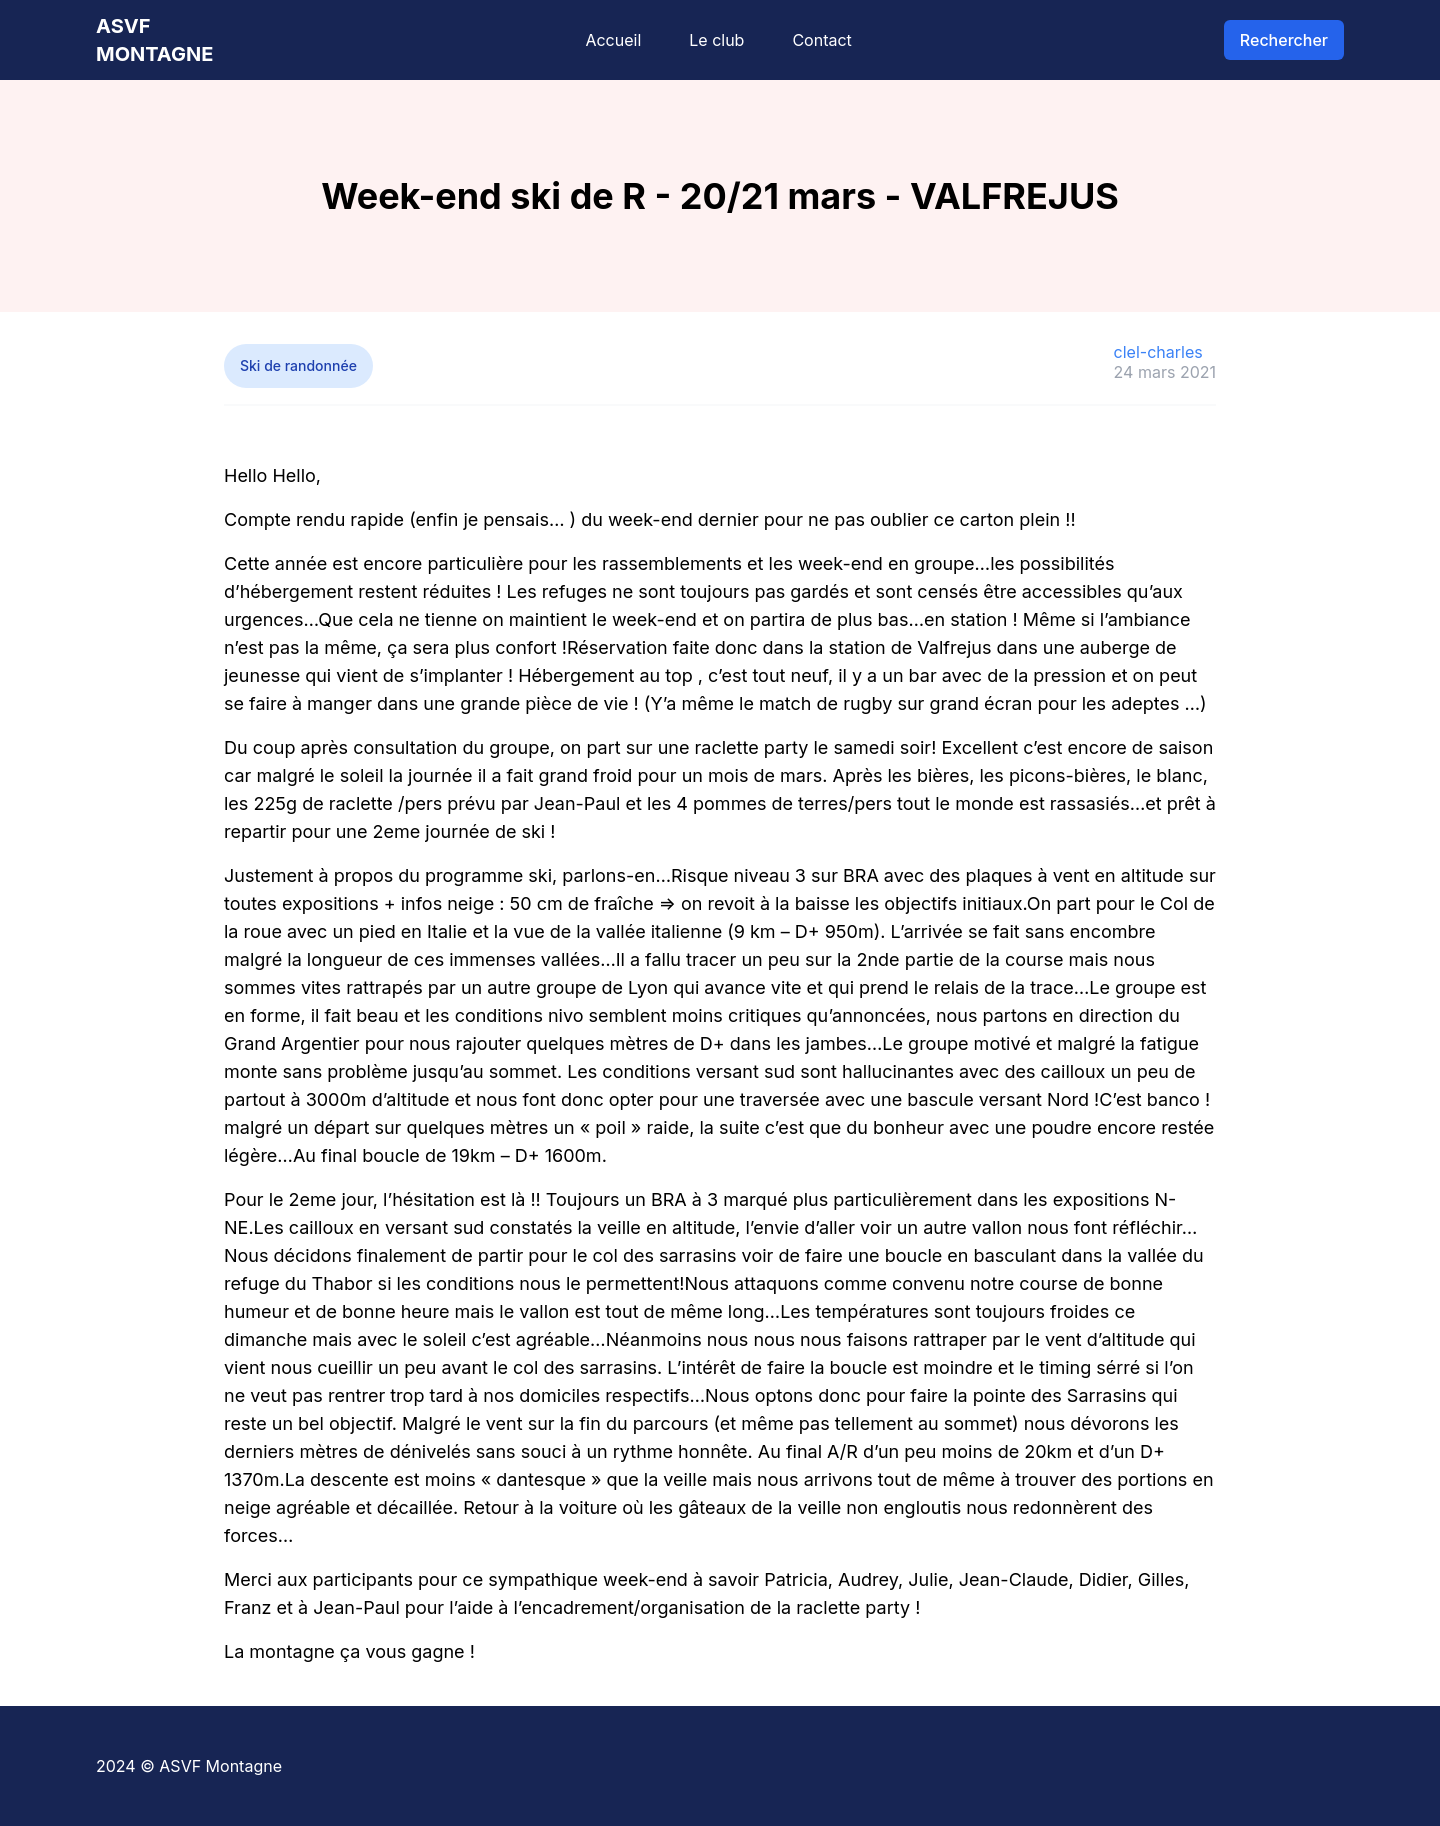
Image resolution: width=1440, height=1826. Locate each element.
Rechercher (1284, 40)
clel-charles (1158, 352)
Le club (716, 40)
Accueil (613, 40)
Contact (821, 40)
